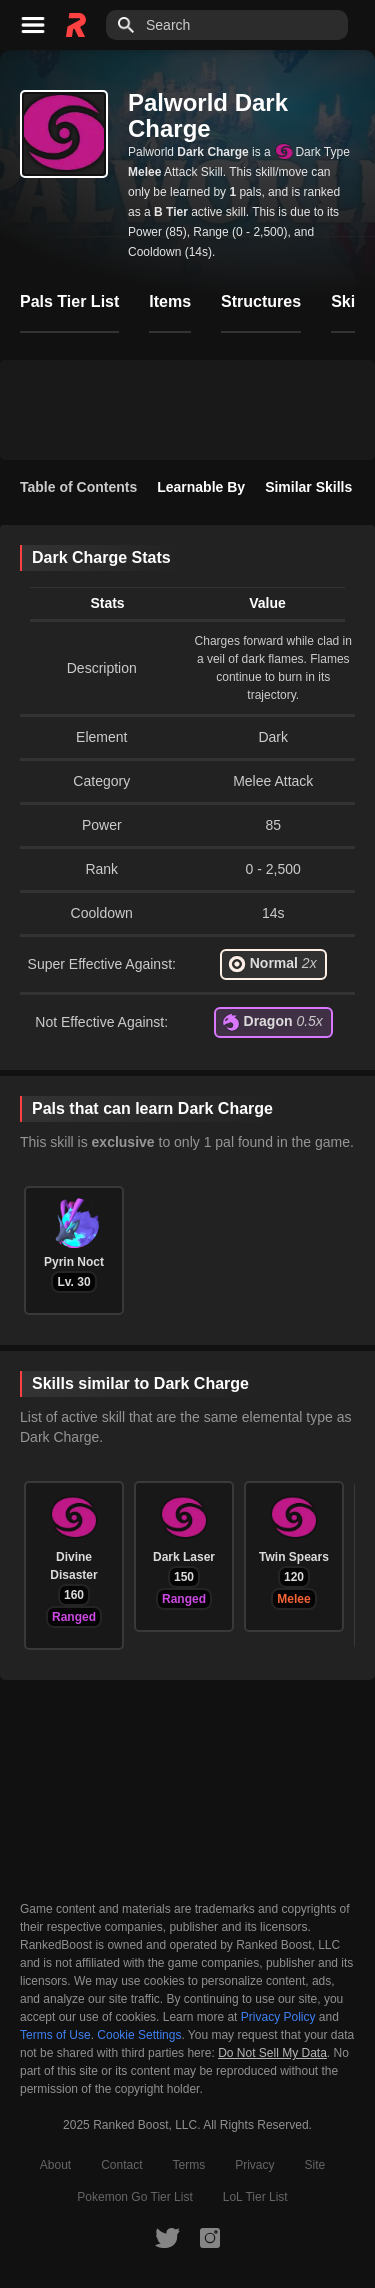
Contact (121, 2165)
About (55, 2165)
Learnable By (201, 487)
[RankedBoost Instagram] (210, 2237)
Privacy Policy (278, 2017)
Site (315, 2165)
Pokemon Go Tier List (134, 2197)
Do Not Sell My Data (272, 2053)
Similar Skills (308, 487)
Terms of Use (55, 2035)
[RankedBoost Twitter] (167, 2237)
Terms (189, 2165)
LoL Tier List (255, 2197)
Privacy (254, 2165)
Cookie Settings (139, 2035)
